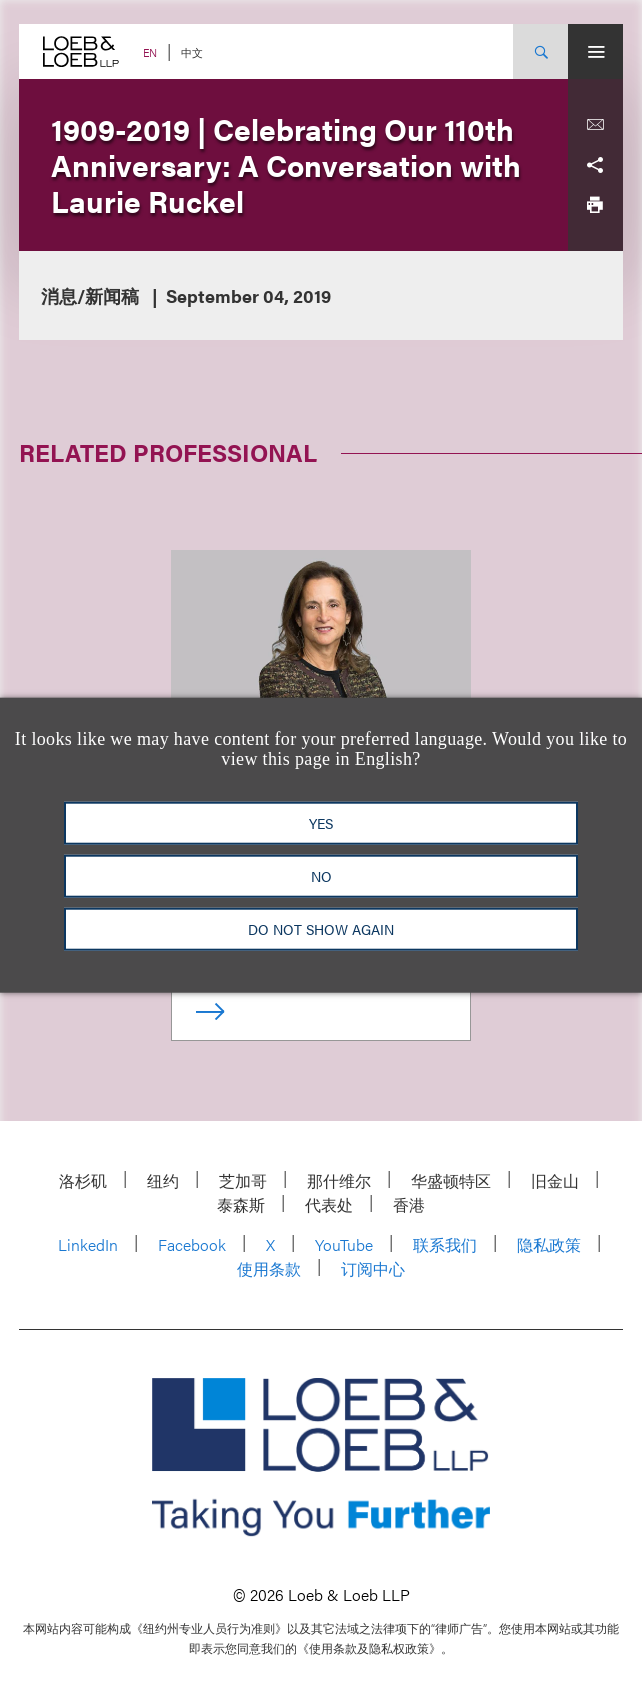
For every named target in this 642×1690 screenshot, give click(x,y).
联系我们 (445, 1244)
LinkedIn (88, 1244)
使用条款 (269, 1268)
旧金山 (555, 1180)
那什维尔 (339, 1180)
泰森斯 (241, 1204)
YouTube (344, 1244)
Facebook (192, 1244)
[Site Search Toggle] (540, 51)
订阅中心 (373, 1268)
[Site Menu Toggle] (595, 51)
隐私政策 (549, 1244)
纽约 (163, 1180)
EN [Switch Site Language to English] (150, 52)
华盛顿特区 (451, 1180)
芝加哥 (243, 1180)
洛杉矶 (83, 1180)
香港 (409, 1204)
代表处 (329, 1204)
